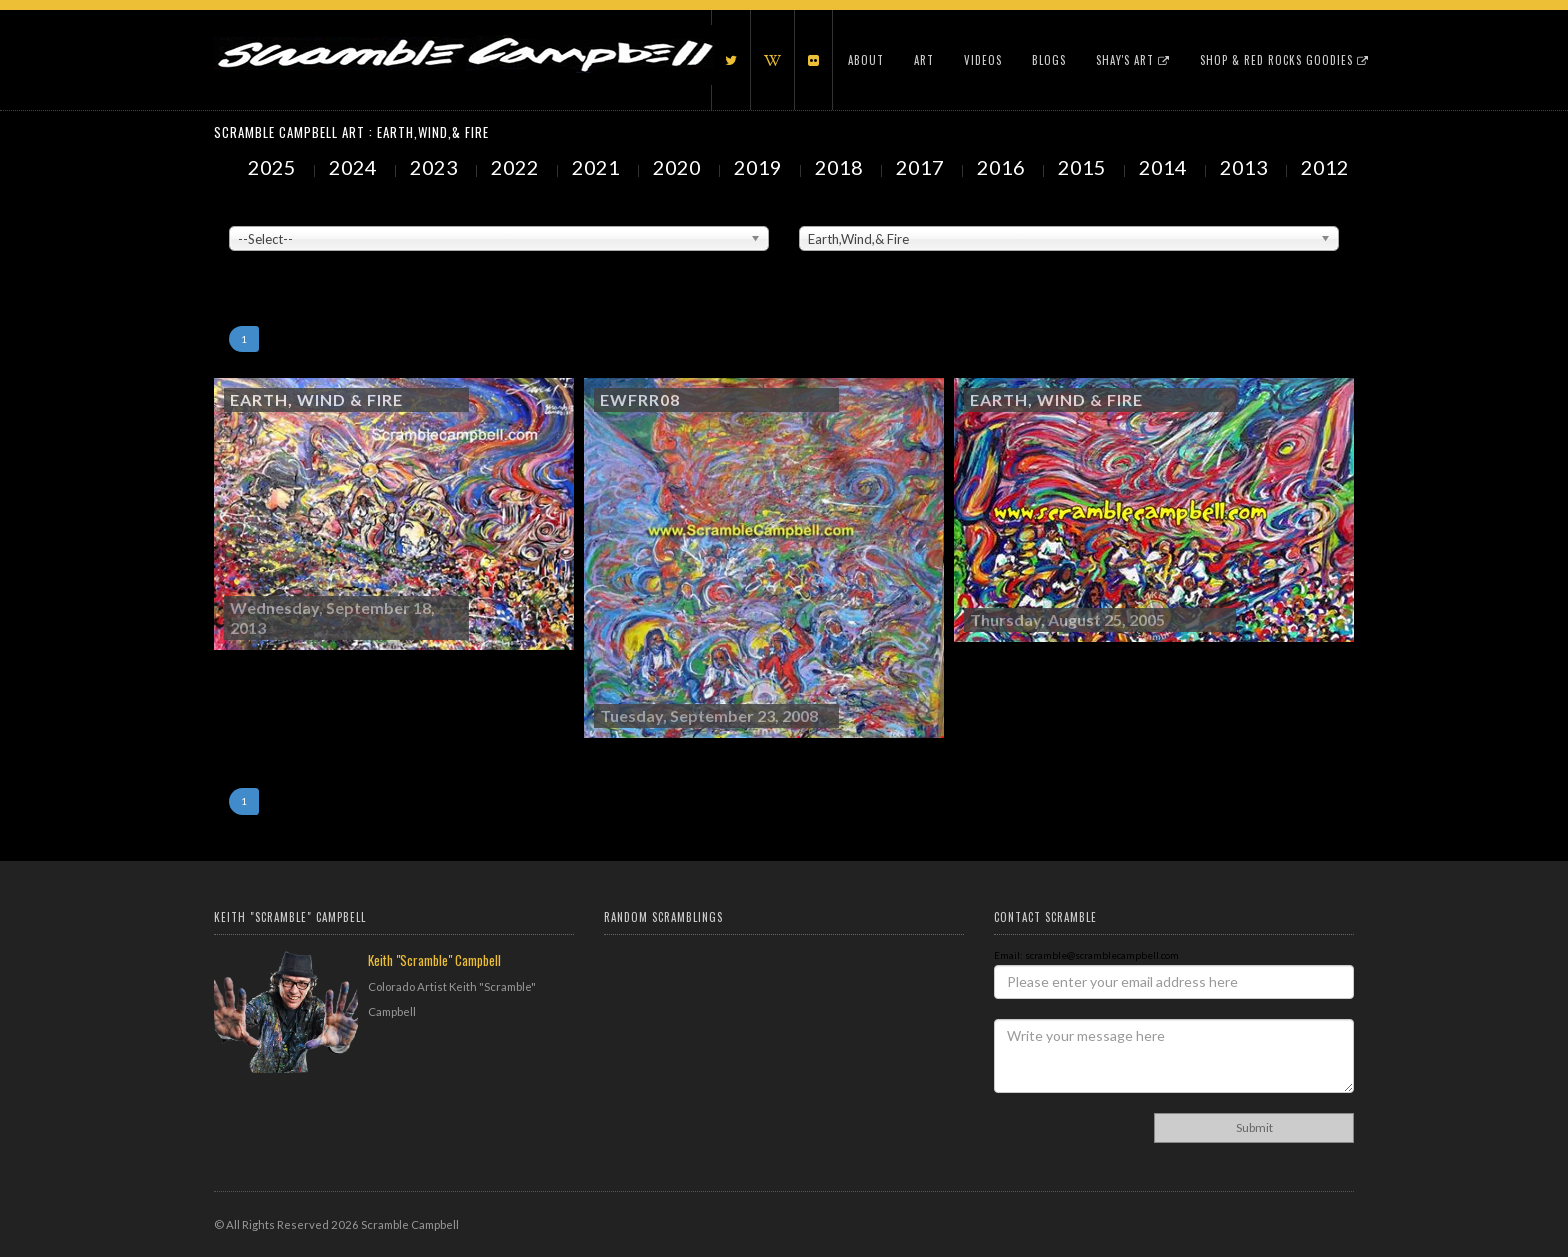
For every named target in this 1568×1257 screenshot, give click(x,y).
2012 (1327, 167)
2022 (517, 167)
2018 (841, 167)
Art (924, 60)
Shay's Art (1133, 60)
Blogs (1049, 60)
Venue (244, 211)
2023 (436, 167)
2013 (1246, 167)
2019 (760, 167)
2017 (922, 167)
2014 (1165, 167)
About (866, 60)
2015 (1084, 167)
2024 (355, 167)
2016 (1003, 167)
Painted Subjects (839, 211)
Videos (983, 60)
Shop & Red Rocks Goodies (1284, 60)
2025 (274, 167)
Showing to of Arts (271, 261)
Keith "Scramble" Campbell (434, 960)
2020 (679, 167)
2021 (598, 167)
